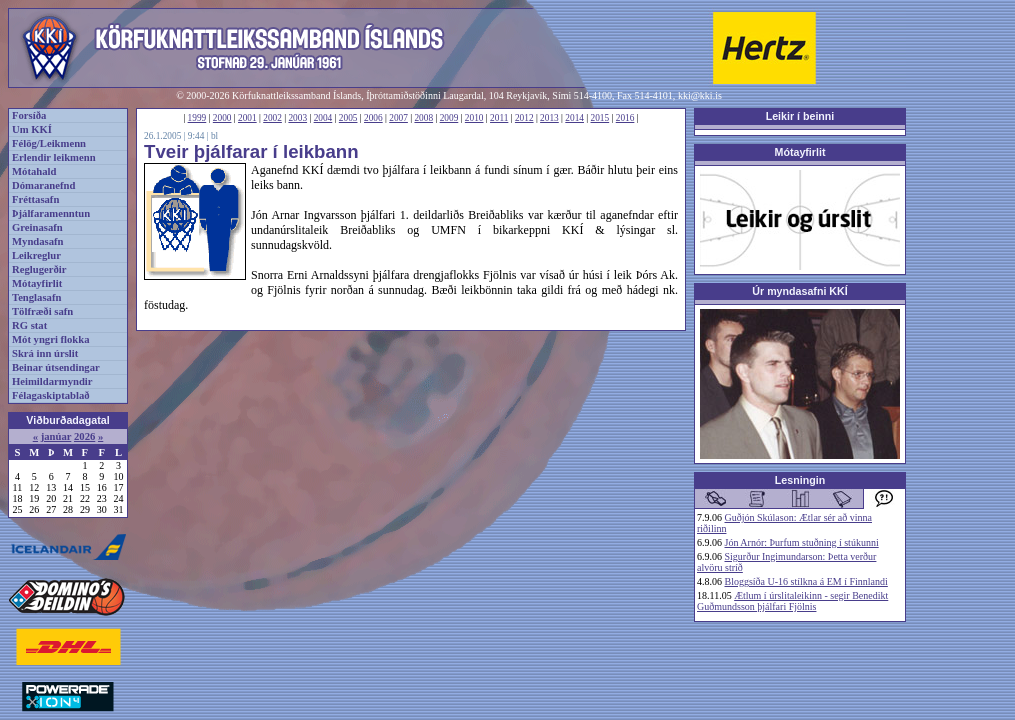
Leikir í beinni (800, 116)
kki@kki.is (700, 95)
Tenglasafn (36, 297)
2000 (222, 118)
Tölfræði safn (42, 311)
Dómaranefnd (43, 185)
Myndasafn (38, 241)
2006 (373, 118)
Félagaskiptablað (51, 395)
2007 (398, 118)
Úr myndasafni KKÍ (799, 291)
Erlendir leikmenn (54, 157)
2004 (323, 118)
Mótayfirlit (37, 283)
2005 (348, 118)
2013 (549, 118)
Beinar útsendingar (56, 367)
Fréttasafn (35, 199)
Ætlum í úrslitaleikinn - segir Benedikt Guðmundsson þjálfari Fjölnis (792, 601)
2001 (247, 118)
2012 (524, 118)
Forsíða (29, 115)
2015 (600, 118)
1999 (197, 118)
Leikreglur (36, 255)
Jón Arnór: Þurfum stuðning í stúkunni (802, 542)
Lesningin (800, 480)
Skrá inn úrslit (45, 353)
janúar (56, 436)
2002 (272, 118)
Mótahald (34, 171)
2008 (423, 118)
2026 (84, 436)
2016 (625, 118)
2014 (574, 118)
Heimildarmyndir (52, 381)
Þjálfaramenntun (51, 213)
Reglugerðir (39, 269)
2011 (499, 118)
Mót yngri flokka (51, 339)
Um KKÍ (32, 129)
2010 (474, 118)
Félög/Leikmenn (49, 143)
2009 (449, 118)
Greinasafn (37, 227)
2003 (297, 118)
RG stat (29, 325)
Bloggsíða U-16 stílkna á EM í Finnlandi (806, 581)
